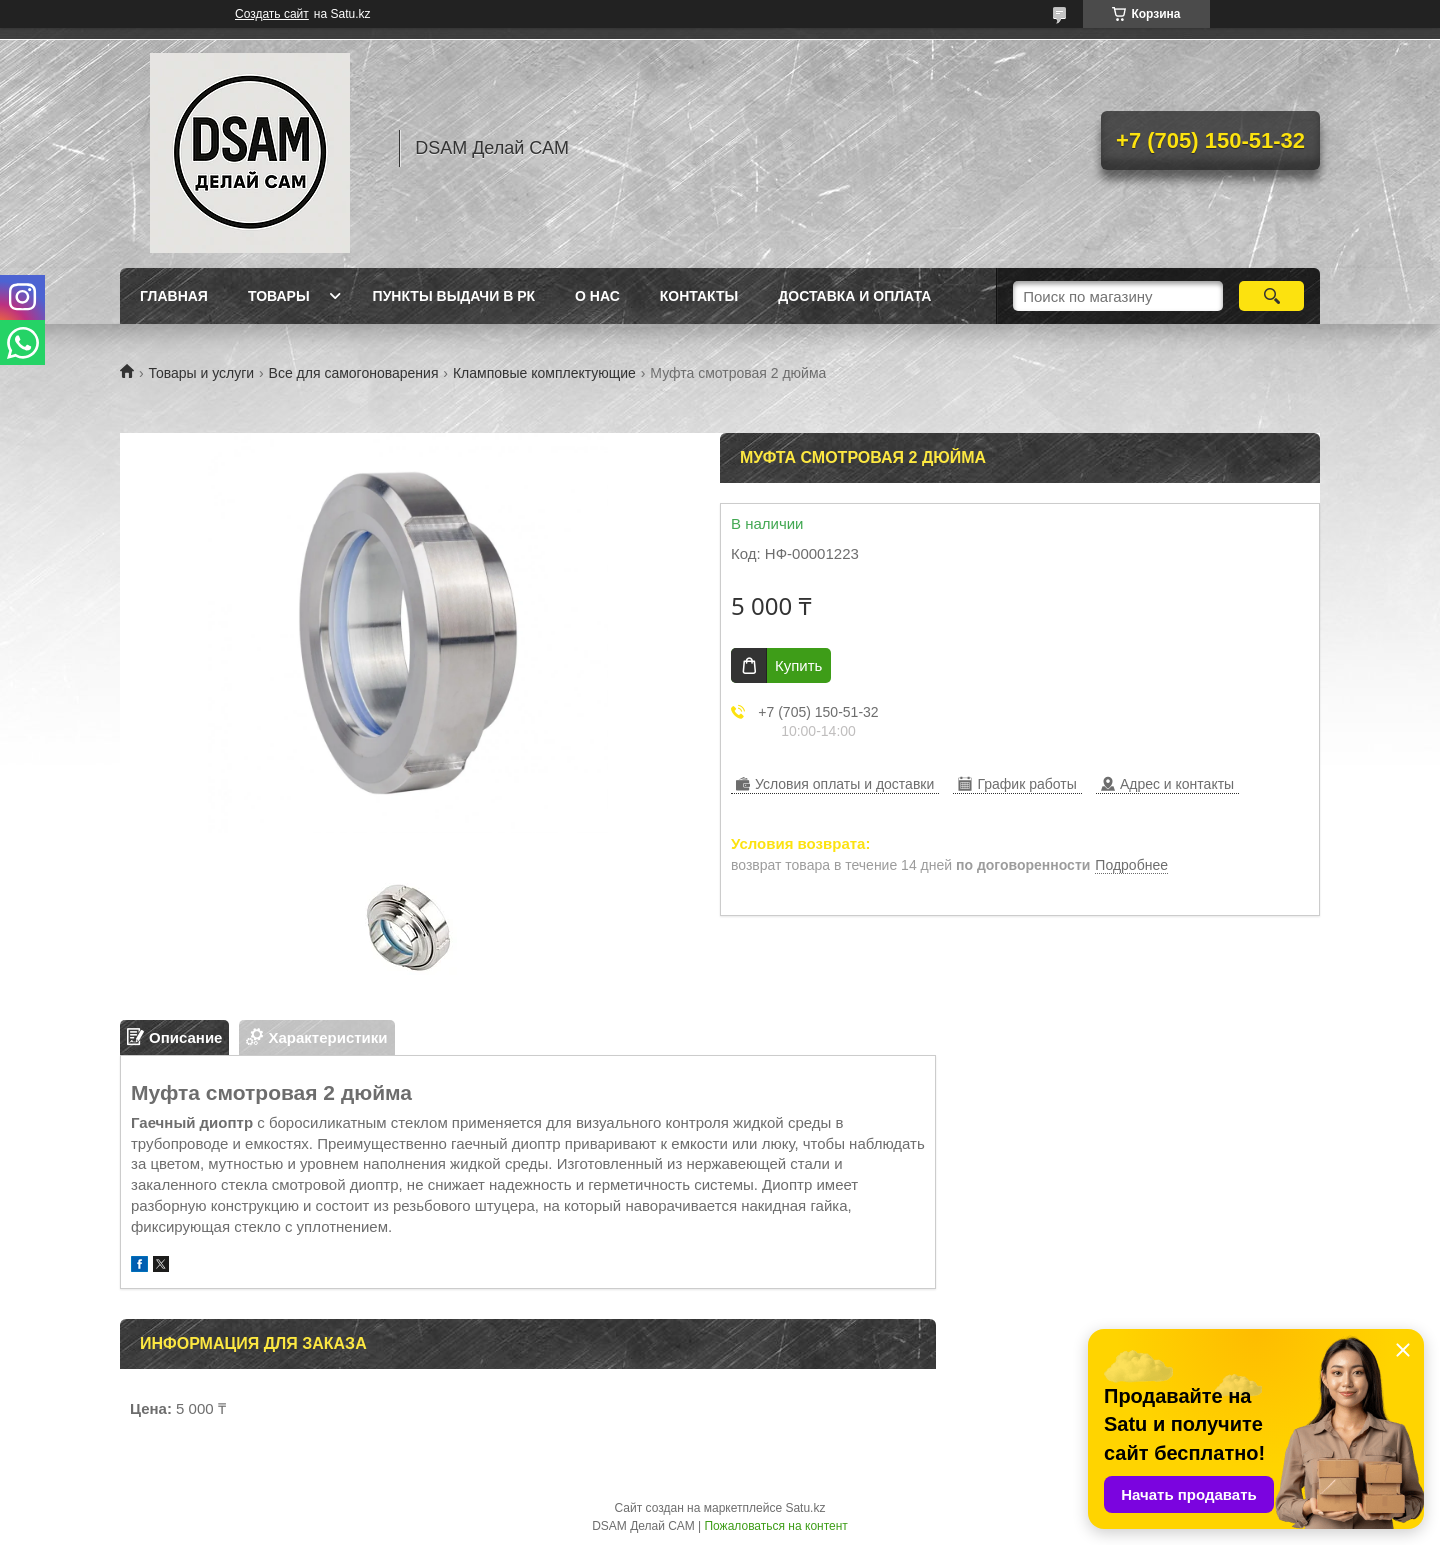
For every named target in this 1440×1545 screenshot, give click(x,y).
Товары (279, 296)
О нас (597, 296)
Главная (174, 296)
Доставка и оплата (854, 296)
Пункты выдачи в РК (454, 296)
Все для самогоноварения (354, 373)
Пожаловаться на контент (775, 1526)
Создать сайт (272, 14)
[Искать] (1271, 296)
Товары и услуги (201, 373)
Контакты (699, 296)
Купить (798, 665)
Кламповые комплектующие (544, 373)
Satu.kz (805, 1508)
